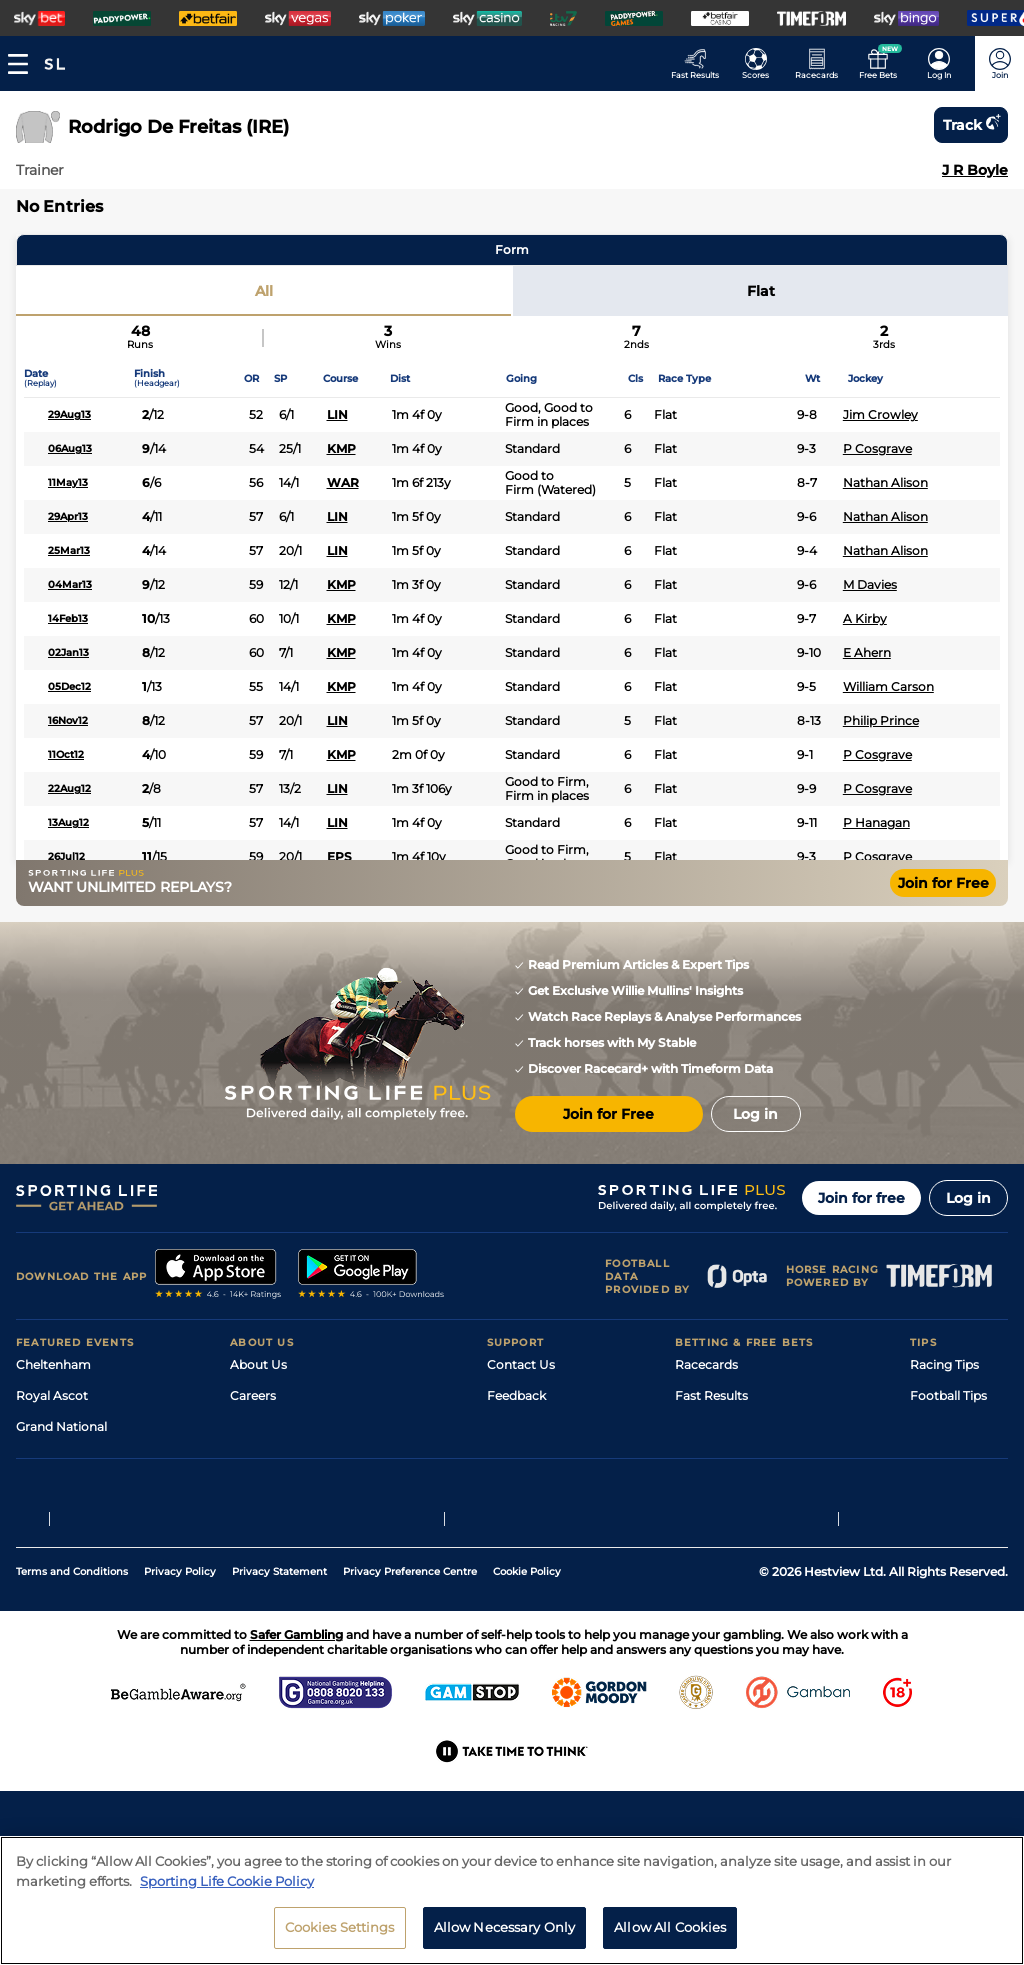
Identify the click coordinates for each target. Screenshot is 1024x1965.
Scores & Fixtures (726, 1426)
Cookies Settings (340, 1939)
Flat (761, 291)
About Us (258, 1364)
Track (971, 125)
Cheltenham (53, 1364)
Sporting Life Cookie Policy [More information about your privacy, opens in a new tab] (227, 1892)
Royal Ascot (52, 1395)
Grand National (61, 1426)
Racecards (706, 1364)
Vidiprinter (706, 1457)
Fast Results (711, 1395)
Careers (253, 1395)
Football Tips (948, 1395)
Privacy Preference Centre (410, 1695)
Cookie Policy (527, 1695)
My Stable (704, 1488)
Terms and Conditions (72, 1695)
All (264, 291)
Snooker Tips (948, 1488)
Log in (968, 1198)
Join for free (861, 1198)
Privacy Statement (279, 1695)
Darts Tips (940, 1457)
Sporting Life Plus (282, 1426)
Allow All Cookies (670, 1939)
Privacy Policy (180, 1695)
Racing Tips (944, 1364)
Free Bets (703, 1519)
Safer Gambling (533, 1457)
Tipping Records (959, 1519)
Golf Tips (935, 1426)
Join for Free (943, 883)
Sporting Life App (282, 1457)
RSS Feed (258, 1550)
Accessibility (524, 1426)
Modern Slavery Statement (310, 1519)
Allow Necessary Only (505, 1939)
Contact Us (521, 1364)
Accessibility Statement (300, 1488)
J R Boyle (975, 170)
